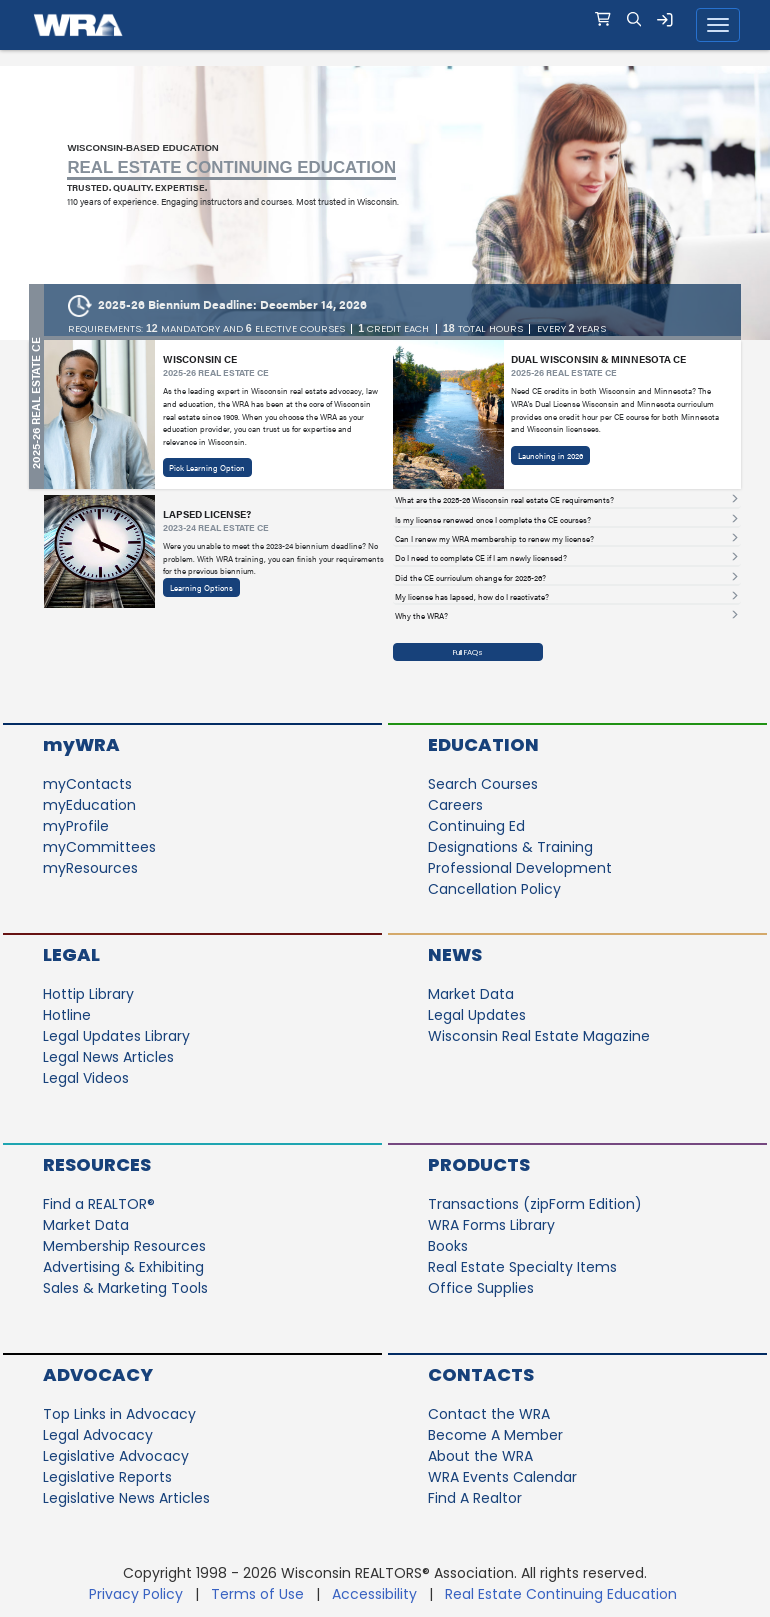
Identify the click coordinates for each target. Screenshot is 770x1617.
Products (479, 1164)
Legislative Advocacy (116, 1456)
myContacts (87, 784)
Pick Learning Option (207, 467)
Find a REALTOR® (99, 1204)
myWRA (81, 744)
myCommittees (99, 847)
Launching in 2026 (550, 455)
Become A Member (495, 1435)
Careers (455, 805)
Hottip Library (88, 994)
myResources (90, 868)
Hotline (67, 1015)
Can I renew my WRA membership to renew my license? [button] (494, 539)
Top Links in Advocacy (119, 1414)
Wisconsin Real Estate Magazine (539, 1036)
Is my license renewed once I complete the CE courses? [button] (493, 520)
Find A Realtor (475, 1498)
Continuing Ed (476, 826)
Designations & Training (510, 847)
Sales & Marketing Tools (125, 1288)
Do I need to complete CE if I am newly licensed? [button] (481, 558)
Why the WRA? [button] (421, 616)
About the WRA (480, 1456)
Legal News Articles (108, 1057)
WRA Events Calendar (502, 1477)
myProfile (76, 826)
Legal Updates (477, 1015)
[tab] (567, 501)
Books (448, 1246)
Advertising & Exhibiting (123, 1267)
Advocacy (98, 1374)
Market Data (471, 994)
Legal (71, 954)
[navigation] (385, 25)
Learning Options (201, 587)
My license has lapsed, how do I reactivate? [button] (472, 597)
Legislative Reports (107, 1477)
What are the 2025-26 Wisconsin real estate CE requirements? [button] (504, 500)
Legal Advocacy (98, 1435)
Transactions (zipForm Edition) (535, 1204)
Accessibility (374, 1594)
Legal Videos (86, 1078)
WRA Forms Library (491, 1225)
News (455, 954)
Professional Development (520, 868)
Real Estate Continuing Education (563, 1594)
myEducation (89, 805)
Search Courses (483, 784)
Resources (97, 1164)
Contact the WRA (489, 1414)
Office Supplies (481, 1288)
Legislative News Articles (126, 1498)
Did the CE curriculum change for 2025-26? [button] (470, 578)
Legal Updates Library (116, 1036)
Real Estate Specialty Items (522, 1267)
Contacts (481, 1374)
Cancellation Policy (494, 889)
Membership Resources (124, 1246)
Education (483, 744)
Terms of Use (257, 1594)
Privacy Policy (136, 1594)
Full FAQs (468, 652)
